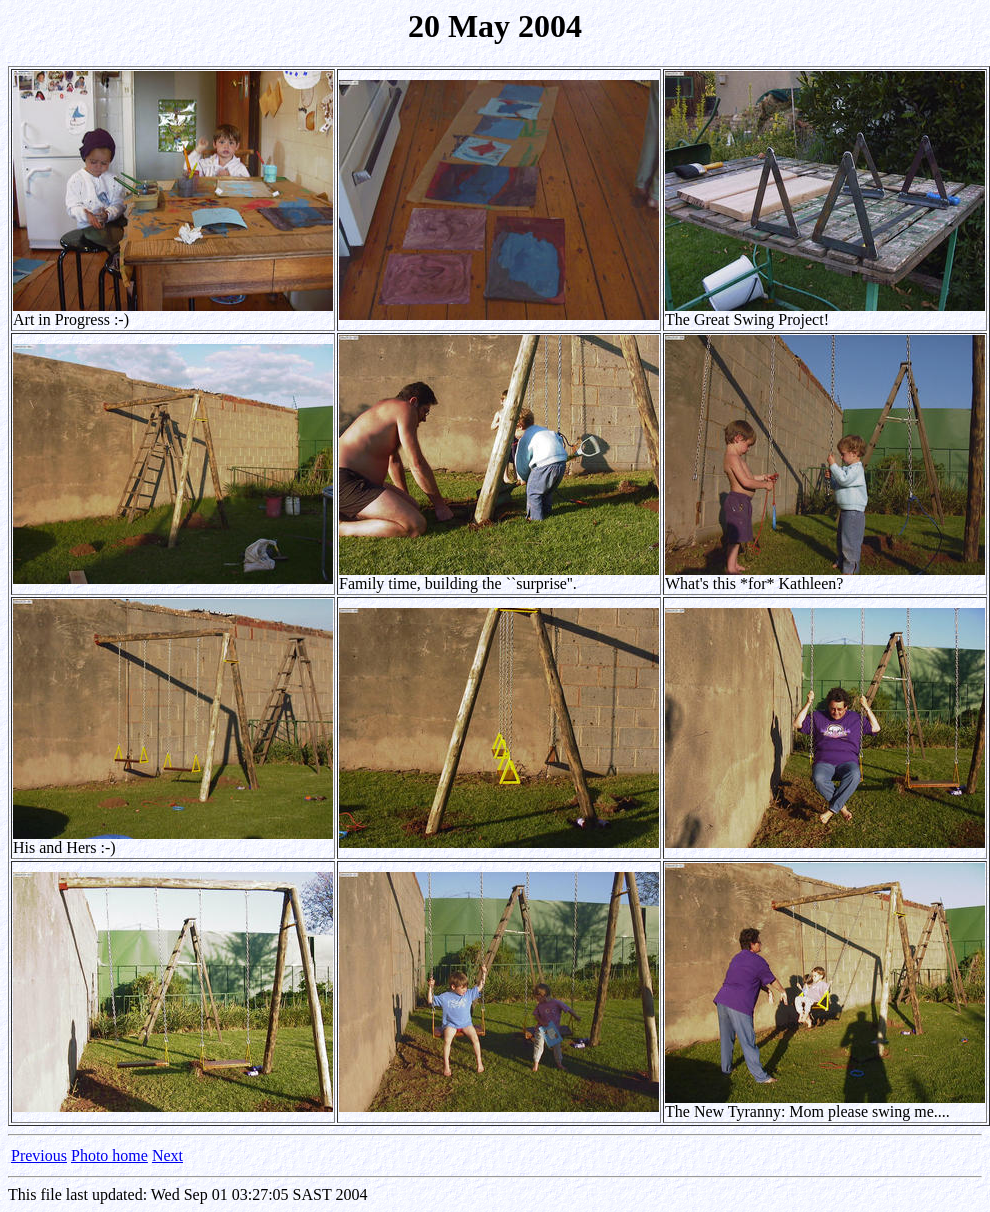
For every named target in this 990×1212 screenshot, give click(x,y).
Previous (39, 1155)
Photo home (109, 1155)
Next (167, 1155)
